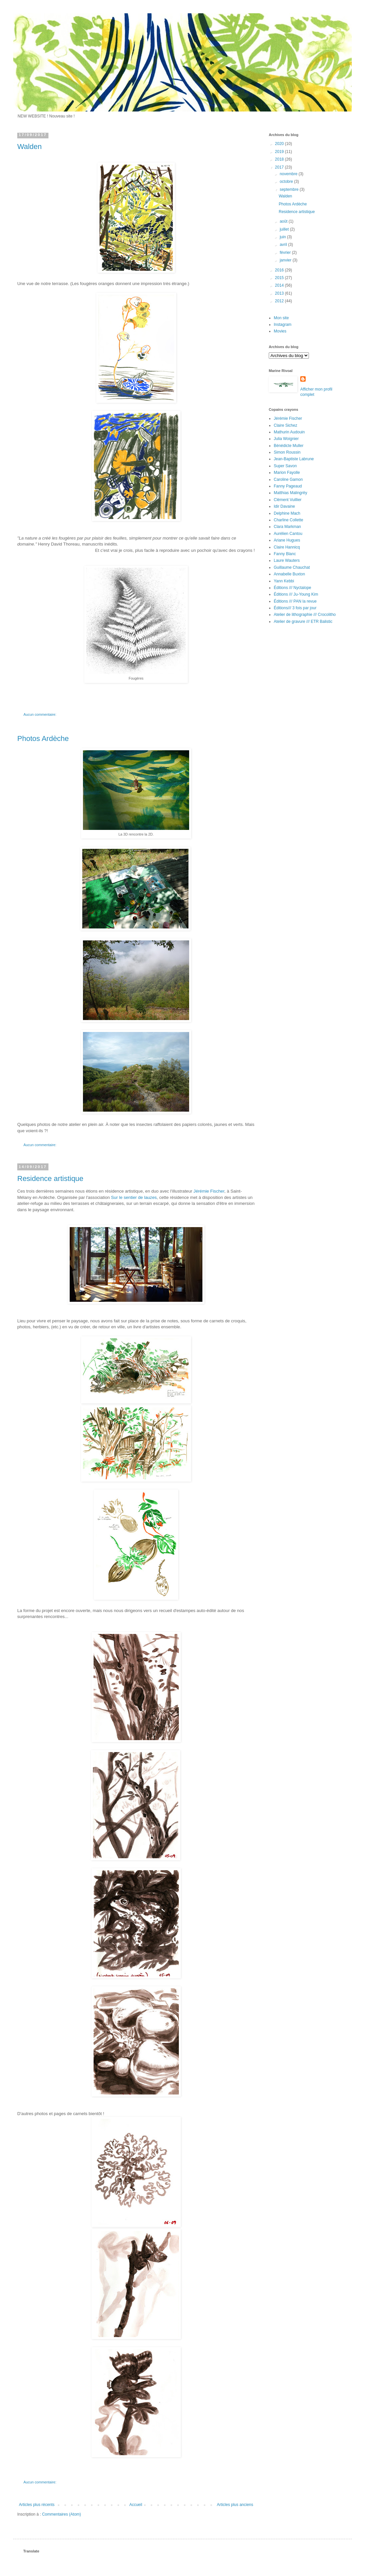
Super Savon (285, 466)
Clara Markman (287, 526)
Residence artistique (50, 1178)
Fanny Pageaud (288, 486)
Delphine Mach (287, 513)
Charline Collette (288, 520)
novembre (289, 174)
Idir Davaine (284, 506)
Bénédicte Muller (288, 445)
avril (284, 244)
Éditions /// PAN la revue (295, 601)
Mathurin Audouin (289, 432)
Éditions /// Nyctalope (292, 587)
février (286, 252)
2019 (280, 151)
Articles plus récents (36, 2504)
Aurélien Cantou (288, 533)
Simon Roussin (287, 452)
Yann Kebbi (284, 581)
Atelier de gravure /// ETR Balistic (303, 621)
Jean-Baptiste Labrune (294, 459)
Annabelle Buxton (289, 574)
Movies (280, 331)
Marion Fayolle (287, 472)
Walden (29, 146)
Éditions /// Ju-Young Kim (296, 594)
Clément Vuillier (288, 499)
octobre (287, 181)
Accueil (135, 2504)
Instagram (282, 324)
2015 (280, 277)
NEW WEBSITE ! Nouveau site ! (46, 116)
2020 (280, 143)
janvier (286, 260)
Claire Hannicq (287, 547)
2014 (280, 285)
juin (283, 237)
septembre (290, 189)
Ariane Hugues (287, 540)
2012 (280, 301)
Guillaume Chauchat (292, 567)
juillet (285, 229)
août (284, 221)
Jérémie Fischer (208, 1191)
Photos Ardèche (43, 738)
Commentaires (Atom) (61, 2514)
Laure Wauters (287, 560)
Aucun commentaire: (40, 714)
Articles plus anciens (235, 2504)
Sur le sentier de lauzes (134, 1197)
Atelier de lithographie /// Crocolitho (305, 614)
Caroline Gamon (288, 479)
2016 (280, 270)
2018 (280, 159)
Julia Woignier (286, 438)
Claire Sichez (285, 425)
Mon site (281, 318)
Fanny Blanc (285, 554)
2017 (280, 167)
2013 (280, 293)
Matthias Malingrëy (290, 492)
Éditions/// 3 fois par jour (295, 608)
